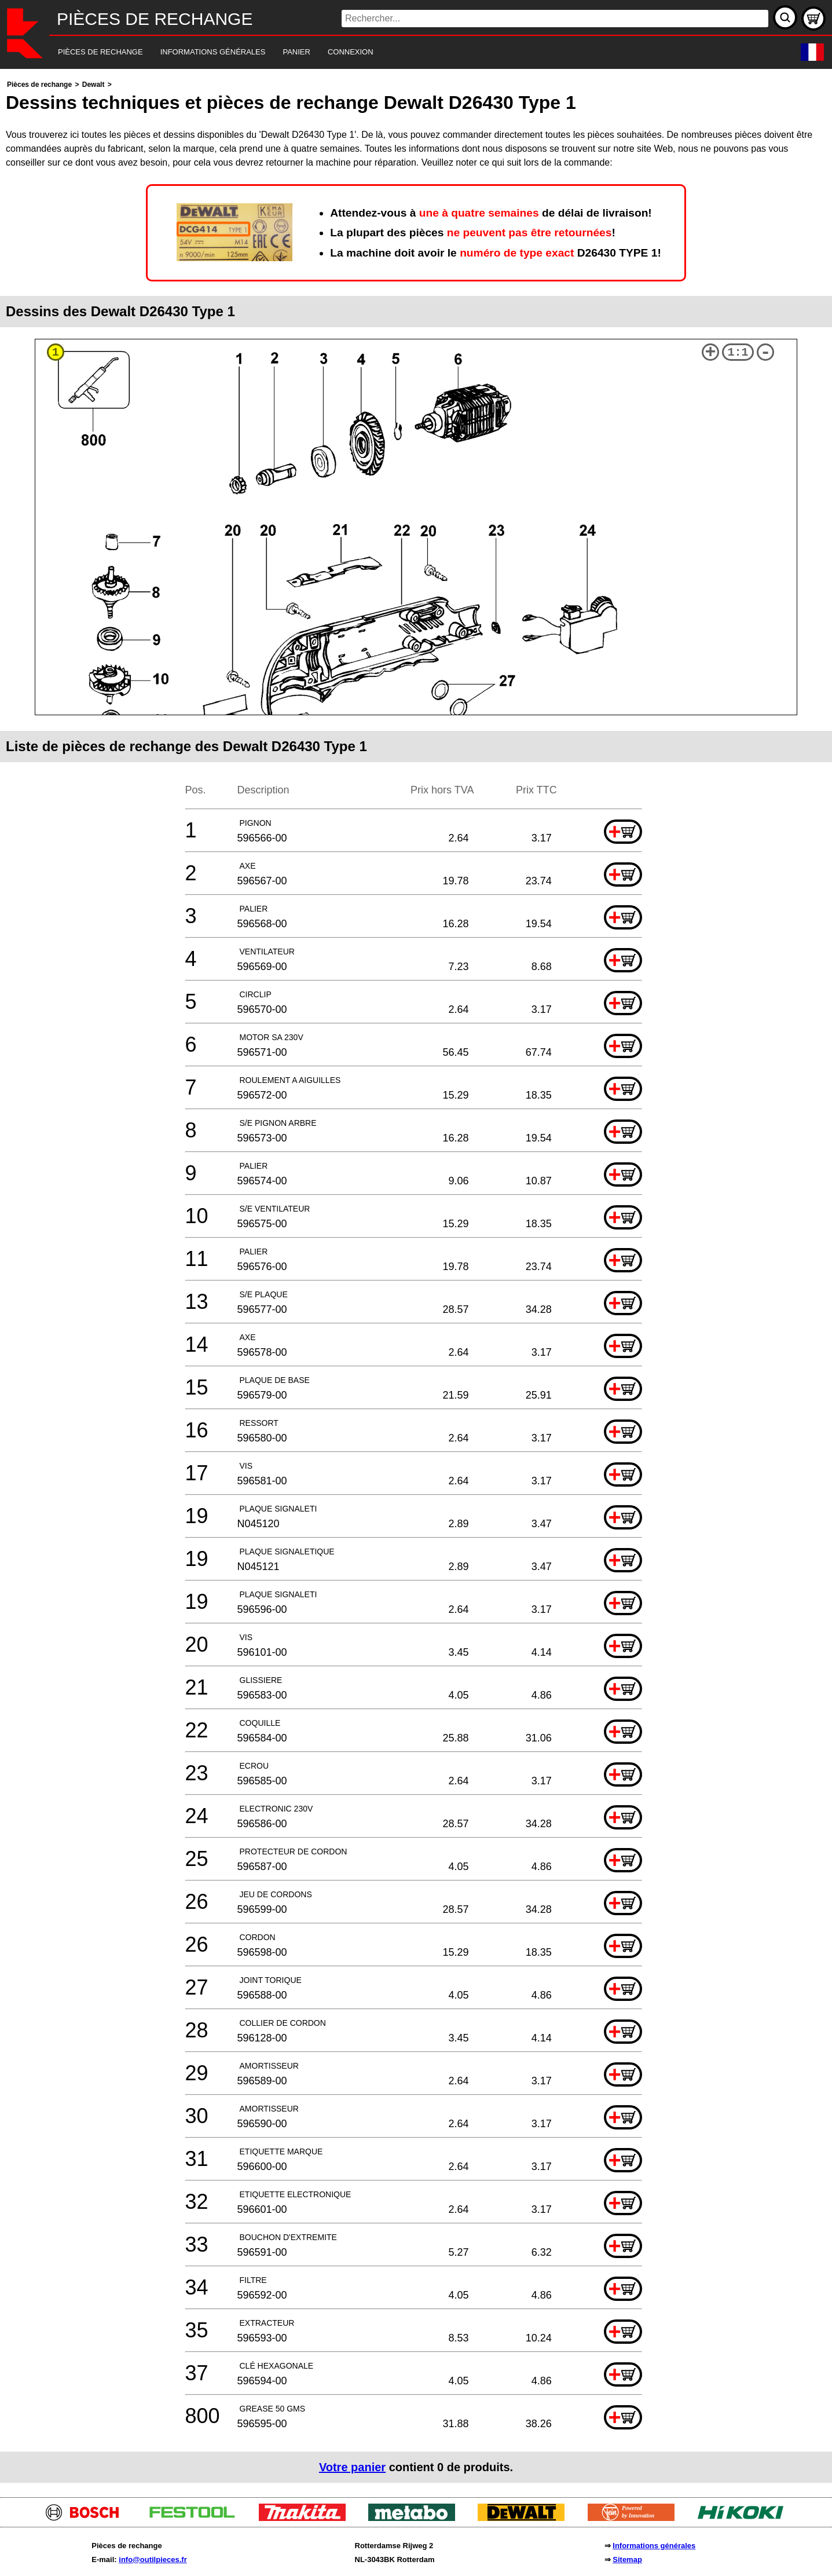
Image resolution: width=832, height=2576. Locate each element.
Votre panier (352, 2467)
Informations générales (654, 2545)
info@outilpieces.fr (152, 2559)
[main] (416, 1280)
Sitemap (627, 2559)
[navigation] (400, 52)
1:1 (737, 352)
